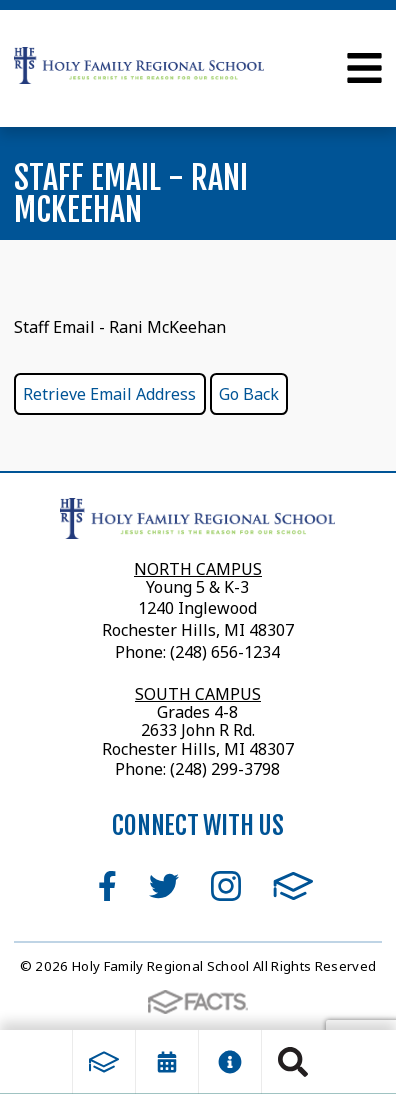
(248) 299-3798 (223, 769)
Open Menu (364, 68)
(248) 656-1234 (225, 652)
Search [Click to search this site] (293, 1062)
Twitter (164, 886)
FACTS (293, 886)
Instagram (226, 886)
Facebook (107, 886)
